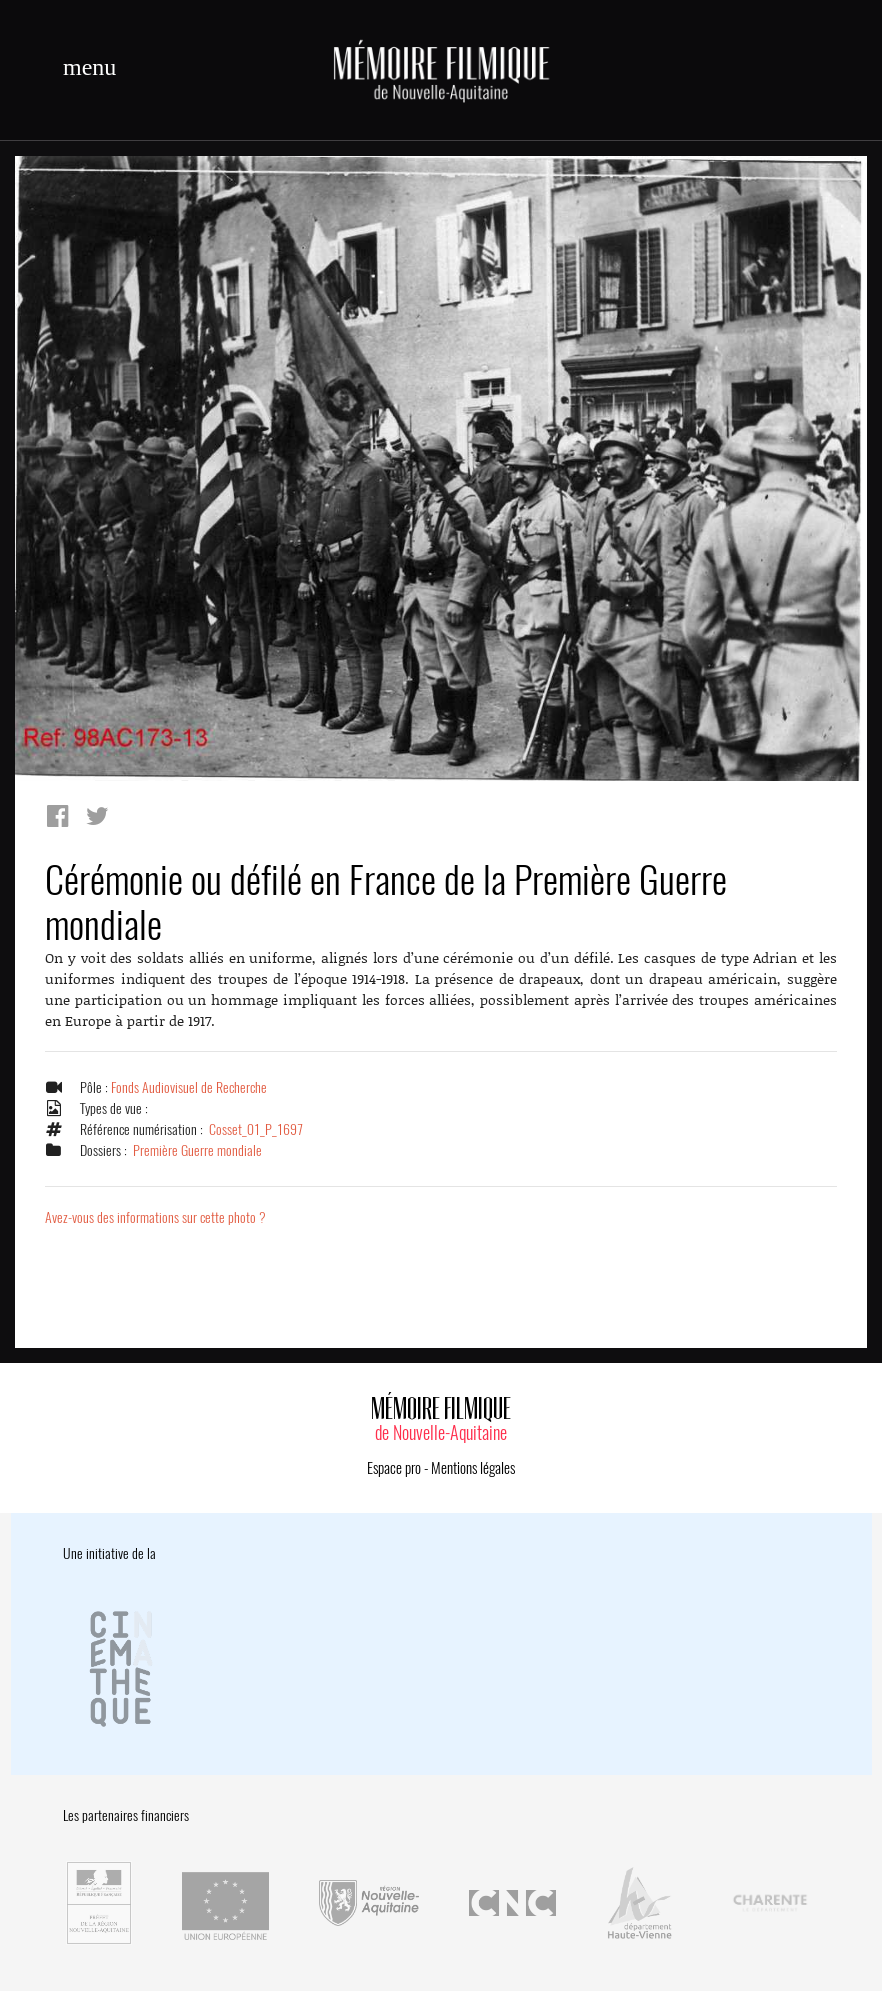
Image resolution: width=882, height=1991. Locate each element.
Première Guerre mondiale (197, 1150)
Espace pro (394, 1468)
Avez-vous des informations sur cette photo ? (155, 1217)
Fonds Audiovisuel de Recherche (189, 1087)
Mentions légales (473, 1468)
